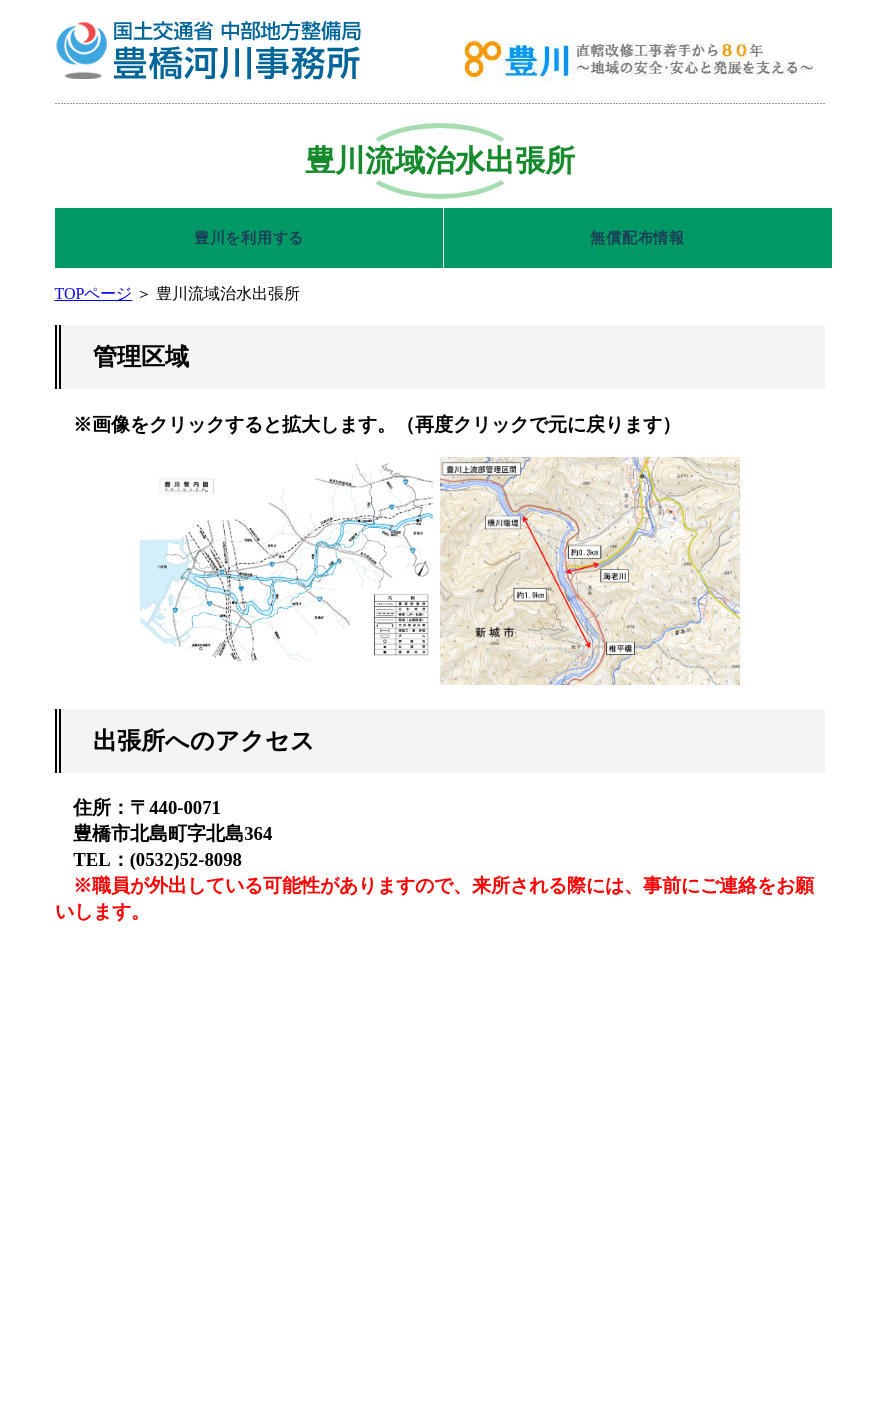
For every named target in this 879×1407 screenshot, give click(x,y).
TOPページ (94, 293)
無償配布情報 (637, 238)
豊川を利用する (249, 238)
